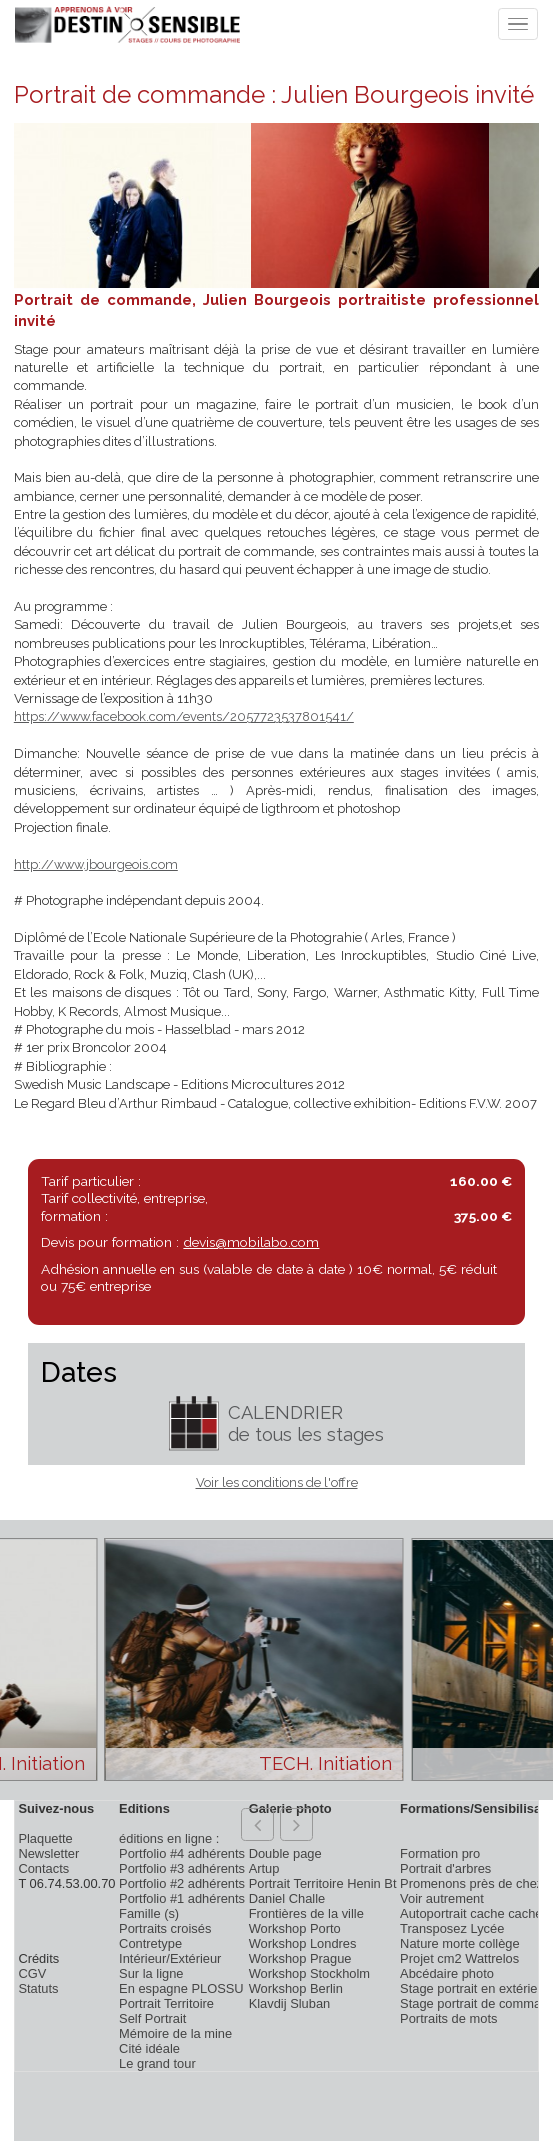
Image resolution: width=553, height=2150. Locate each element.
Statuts (38, 1988)
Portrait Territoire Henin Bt (323, 1883)
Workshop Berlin (296, 1988)
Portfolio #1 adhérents (182, 1898)
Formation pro (440, 1853)
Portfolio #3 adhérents (182, 1868)
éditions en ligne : (169, 1838)
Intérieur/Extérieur (170, 1958)
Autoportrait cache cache (471, 1913)
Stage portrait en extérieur (474, 1988)
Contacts (43, 1868)
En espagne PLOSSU (181, 1988)
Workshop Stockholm (309, 1973)
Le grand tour (157, 2063)
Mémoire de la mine (175, 2033)
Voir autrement (442, 1898)
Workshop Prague (300, 1958)
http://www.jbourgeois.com (96, 864)
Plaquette (45, 1838)
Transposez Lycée (452, 1928)
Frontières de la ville (306, 1913)
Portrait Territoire (166, 2003)
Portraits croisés (165, 1928)
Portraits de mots (448, 2018)
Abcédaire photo (447, 1973)
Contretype (150, 1943)
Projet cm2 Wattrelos (459, 1958)
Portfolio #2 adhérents (182, 1883)
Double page (285, 1853)
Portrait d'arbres (445, 1868)
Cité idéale (149, 2048)
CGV (32, 1973)
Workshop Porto (295, 1928)
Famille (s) (149, 1913)
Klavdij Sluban (290, 2003)
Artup (264, 1868)
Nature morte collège (460, 1943)
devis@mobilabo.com (251, 1242)
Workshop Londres (303, 1943)
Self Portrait (152, 2018)
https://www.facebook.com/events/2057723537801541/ (184, 716)
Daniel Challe (287, 1898)
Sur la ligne (151, 1973)
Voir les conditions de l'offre (277, 1482)
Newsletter (48, 1853)
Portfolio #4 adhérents (182, 1853)
